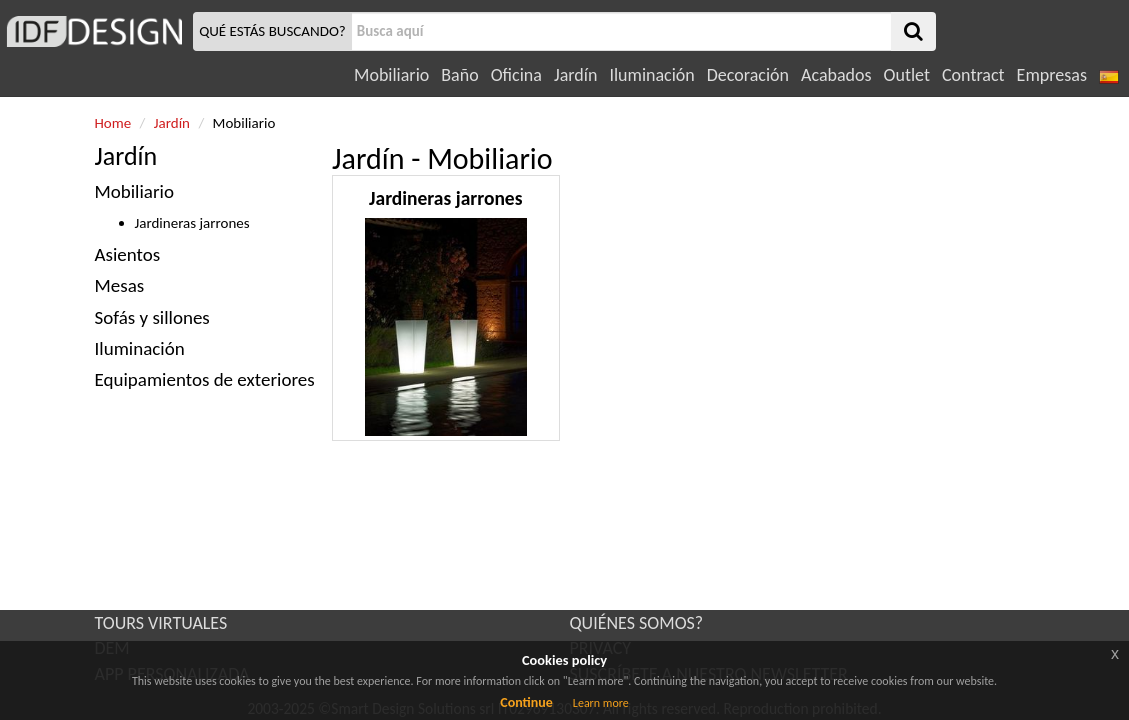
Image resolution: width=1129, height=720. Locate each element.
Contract (973, 75)
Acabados (836, 75)
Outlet (907, 75)
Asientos (128, 254)
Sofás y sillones (152, 317)
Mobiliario (391, 75)
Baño (459, 75)
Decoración (748, 75)
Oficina (516, 75)
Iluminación (651, 75)
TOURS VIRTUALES (161, 623)
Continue (526, 702)
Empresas (1052, 75)
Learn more (601, 703)
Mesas (120, 285)
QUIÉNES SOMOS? (637, 623)
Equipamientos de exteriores (205, 379)
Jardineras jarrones (192, 223)
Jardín (575, 75)
